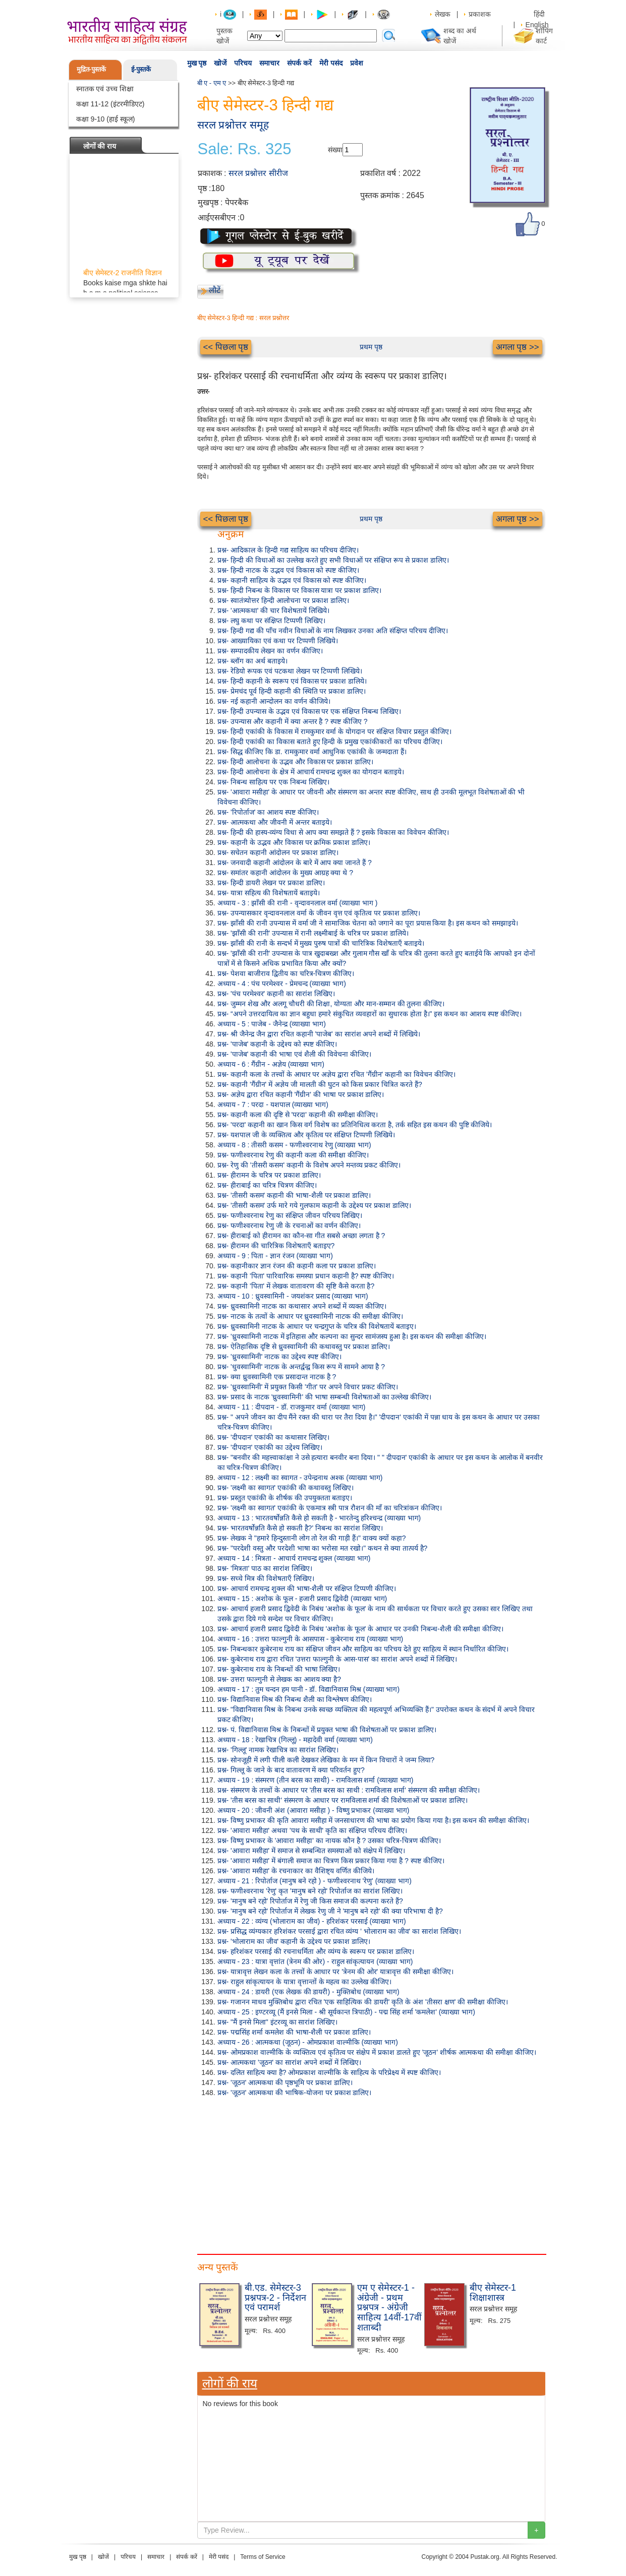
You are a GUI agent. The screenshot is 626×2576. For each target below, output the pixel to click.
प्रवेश (356, 63)
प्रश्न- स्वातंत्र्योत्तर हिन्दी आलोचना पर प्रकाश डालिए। (283, 600)
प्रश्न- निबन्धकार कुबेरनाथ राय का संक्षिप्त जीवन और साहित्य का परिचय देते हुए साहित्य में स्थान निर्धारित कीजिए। (363, 1649)
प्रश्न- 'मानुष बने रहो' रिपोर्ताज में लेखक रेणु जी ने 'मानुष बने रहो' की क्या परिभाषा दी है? (330, 1911)
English (537, 25)
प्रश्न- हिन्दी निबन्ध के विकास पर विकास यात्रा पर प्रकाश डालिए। (299, 590)
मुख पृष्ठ (197, 63)
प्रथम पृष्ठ (371, 347)
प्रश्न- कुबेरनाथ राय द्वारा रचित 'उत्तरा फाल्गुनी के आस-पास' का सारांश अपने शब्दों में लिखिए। (337, 1659)
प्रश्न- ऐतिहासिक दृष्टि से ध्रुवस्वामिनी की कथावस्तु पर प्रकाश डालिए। (303, 1346)
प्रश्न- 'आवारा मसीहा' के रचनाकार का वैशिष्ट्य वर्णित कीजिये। (295, 1871)
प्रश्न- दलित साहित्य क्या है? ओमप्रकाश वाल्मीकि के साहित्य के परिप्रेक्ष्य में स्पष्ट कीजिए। (329, 2072)
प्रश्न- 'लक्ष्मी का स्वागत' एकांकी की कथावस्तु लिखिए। (285, 1488)
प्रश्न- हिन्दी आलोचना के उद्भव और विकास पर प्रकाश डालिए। (295, 762)
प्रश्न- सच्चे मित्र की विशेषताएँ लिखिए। (265, 1578)
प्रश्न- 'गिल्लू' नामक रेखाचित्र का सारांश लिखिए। (277, 1750)
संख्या (335, 150)
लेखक (442, 14)
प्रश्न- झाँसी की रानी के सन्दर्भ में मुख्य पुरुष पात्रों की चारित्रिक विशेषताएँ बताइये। (320, 943)
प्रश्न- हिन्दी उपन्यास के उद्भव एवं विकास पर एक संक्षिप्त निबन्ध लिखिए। (309, 711)
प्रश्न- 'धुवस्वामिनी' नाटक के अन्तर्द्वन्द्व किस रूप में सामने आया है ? (301, 1367)
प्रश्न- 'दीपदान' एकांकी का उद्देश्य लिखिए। (269, 1447)
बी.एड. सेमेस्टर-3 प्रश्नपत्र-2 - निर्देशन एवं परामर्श (275, 2298)
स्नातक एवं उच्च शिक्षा (105, 89)
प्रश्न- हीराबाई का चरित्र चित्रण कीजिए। (267, 1185)
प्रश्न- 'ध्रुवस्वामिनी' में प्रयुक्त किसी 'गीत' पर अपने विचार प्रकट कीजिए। (307, 1387)
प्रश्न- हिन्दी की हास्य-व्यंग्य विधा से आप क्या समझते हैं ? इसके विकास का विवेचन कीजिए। (333, 832)
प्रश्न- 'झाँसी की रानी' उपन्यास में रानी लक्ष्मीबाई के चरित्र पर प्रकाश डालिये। (313, 933)
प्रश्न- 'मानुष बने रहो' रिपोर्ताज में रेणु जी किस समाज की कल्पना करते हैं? (310, 1901)
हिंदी (540, 14)
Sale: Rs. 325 (245, 149)
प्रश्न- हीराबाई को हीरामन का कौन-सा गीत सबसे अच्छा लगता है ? (301, 1236)
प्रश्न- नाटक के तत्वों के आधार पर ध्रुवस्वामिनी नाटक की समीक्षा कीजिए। (310, 1316)
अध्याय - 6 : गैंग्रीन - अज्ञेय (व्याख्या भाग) (270, 1064)
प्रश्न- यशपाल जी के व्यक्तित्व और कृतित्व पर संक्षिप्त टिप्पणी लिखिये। (306, 1135)
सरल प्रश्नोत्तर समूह (233, 125)
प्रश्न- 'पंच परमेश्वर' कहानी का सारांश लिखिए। (276, 994)
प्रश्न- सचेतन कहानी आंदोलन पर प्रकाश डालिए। (277, 852)
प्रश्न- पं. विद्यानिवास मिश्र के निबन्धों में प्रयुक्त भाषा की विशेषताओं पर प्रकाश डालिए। (326, 1730)
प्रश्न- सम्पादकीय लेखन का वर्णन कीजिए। (270, 651)
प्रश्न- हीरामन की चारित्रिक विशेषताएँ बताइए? (276, 1246)
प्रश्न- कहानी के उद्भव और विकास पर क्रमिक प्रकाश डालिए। (294, 842)
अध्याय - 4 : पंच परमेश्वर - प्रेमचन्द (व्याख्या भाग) (281, 983)
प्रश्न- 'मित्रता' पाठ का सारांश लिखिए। (264, 1568)
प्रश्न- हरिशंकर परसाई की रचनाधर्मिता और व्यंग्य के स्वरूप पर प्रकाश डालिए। (315, 1951)
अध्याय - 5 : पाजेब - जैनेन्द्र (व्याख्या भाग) (271, 1024)
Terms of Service (262, 2556)
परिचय (243, 63)
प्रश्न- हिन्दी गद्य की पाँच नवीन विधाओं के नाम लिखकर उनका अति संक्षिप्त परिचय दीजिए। (332, 631)
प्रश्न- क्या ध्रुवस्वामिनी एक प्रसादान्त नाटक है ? (276, 1377)
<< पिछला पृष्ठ (226, 347)
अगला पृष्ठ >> (517, 347)
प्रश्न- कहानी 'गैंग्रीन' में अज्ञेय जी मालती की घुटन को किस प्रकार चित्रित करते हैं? (319, 1084)
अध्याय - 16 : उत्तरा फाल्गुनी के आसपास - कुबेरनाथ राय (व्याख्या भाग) (310, 1639)
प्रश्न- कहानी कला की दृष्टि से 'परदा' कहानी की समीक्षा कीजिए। (297, 1115)
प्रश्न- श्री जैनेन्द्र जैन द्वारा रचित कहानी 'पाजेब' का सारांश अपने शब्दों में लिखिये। (319, 1034)
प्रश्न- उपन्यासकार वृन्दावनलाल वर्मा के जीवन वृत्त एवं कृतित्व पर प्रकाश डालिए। (318, 913)
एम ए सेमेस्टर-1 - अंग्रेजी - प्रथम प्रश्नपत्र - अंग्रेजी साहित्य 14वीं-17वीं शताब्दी (389, 2308)
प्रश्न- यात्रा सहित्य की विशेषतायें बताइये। (268, 893)
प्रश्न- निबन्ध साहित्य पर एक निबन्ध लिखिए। (273, 782)
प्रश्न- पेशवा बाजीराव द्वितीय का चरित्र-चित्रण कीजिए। (286, 973)
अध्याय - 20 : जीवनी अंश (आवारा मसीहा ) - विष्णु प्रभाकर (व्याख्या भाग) (313, 1810)
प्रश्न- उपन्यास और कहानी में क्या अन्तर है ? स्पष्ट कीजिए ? (292, 721)
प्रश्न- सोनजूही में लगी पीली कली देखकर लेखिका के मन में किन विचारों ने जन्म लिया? (326, 1760)
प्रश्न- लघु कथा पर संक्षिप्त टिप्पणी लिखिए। (271, 621)
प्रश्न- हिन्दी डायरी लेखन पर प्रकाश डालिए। (271, 883)
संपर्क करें (299, 63)
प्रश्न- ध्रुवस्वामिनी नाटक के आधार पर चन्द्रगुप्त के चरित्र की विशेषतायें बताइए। (316, 1326)
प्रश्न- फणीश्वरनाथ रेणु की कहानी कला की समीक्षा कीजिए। (293, 1155)
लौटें (214, 290)
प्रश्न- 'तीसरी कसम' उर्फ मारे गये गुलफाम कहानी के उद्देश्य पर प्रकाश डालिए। (314, 1205)
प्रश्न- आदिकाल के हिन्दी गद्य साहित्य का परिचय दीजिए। (288, 550)
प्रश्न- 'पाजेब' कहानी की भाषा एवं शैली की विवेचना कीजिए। (294, 1054)
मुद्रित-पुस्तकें (91, 69)
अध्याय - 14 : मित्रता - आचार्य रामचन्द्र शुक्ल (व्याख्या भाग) (294, 1558)
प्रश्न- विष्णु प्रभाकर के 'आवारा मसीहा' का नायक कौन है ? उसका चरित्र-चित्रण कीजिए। (329, 1840)
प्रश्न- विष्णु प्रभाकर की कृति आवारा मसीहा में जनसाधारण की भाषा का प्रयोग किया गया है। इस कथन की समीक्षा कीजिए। (373, 1820)
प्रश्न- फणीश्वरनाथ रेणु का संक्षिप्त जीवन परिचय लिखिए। (290, 1215)
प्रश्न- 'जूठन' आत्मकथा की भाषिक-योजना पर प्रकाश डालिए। (294, 2093)
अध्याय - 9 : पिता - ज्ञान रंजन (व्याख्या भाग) (275, 1256)
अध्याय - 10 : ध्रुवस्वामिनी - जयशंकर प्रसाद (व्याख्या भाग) (292, 1296)
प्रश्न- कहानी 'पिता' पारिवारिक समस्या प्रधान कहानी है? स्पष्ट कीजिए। (305, 1276)
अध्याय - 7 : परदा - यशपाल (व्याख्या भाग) (272, 1104)
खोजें (220, 63)
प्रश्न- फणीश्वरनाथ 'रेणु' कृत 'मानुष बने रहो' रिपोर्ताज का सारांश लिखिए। (310, 1891)
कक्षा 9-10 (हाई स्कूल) (105, 119)
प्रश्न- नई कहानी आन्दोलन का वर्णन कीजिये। (273, 701)
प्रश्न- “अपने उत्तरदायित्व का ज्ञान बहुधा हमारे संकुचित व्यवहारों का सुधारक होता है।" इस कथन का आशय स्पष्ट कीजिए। (369, 1014)
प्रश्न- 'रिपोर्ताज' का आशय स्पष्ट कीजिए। (268, 812)
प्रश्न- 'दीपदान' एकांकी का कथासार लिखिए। (273, 1437)
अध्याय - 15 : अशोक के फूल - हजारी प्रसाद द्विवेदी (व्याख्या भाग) (302, 1598)
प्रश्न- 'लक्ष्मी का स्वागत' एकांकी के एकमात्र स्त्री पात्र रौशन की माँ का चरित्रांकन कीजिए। (329, 1508)
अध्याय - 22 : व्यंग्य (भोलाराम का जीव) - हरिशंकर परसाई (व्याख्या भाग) (311, 1921)
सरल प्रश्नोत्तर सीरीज (258, 173)
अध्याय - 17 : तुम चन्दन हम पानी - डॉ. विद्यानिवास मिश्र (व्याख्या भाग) (308, 1689)
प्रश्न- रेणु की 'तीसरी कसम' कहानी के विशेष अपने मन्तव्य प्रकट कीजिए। (309, 1165)
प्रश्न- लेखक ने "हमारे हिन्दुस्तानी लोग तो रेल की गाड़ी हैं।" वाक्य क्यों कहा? (311, 1538)
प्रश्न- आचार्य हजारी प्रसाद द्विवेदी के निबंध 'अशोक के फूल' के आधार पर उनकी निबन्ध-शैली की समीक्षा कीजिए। (360, 1629)
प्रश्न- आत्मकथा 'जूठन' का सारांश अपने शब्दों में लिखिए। (289, 2062)
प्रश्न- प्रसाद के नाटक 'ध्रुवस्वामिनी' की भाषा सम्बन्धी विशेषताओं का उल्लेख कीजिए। (324, 1397)
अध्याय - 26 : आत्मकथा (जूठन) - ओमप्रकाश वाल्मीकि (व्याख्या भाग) (307, 2042)
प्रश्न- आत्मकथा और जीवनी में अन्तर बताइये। (274, 822)
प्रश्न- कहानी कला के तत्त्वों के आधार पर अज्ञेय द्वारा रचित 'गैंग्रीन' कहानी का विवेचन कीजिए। (336, 1074)
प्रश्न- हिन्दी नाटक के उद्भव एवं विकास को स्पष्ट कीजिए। (288, 570)
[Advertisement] (371, 2173)
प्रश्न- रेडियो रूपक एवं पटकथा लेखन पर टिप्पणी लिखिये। (290, 671)
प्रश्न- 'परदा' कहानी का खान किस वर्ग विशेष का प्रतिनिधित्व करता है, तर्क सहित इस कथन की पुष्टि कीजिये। (354, 1125)
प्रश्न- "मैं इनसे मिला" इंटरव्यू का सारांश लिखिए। (277, 2022)
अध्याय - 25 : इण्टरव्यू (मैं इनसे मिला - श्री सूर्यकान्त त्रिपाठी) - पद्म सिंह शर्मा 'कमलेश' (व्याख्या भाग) (346, 2012)
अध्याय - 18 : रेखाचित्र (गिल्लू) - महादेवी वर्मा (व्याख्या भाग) (295, 1740)
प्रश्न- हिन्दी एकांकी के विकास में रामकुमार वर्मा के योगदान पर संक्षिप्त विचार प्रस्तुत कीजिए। (334, 731)
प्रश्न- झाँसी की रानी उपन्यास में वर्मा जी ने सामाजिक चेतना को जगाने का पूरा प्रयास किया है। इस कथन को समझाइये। (367, 923)
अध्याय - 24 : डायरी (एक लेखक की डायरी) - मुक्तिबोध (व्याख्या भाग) (308, 1992)
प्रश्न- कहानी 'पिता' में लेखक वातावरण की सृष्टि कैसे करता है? (296, 1286)
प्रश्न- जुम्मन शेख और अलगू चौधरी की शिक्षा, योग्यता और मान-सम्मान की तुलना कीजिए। (331, 1004)
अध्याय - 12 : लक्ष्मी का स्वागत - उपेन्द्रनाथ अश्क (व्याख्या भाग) (300, 1478)
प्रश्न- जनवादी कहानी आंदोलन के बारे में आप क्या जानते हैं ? (294, 862)
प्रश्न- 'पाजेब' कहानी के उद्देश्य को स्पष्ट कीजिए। (277, 1044)
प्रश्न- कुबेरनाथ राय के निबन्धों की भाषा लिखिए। (278, 1669)
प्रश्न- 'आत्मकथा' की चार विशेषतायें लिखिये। (273, 610)
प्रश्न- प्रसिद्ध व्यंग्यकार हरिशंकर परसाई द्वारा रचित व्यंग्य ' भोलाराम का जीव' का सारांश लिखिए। (339, 1931)
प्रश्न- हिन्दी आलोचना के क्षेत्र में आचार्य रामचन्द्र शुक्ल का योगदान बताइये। (310, 772)
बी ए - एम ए (211, 83)
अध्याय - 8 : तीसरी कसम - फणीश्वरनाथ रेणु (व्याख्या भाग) (294, 1145)
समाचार (269, 63)
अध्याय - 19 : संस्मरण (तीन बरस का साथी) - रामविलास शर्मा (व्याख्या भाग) (315, 1780)
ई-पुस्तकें (141, 69)
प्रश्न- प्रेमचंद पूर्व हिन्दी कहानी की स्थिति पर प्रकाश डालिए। (291, 691)
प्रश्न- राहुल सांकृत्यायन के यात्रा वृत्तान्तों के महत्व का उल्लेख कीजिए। (304, 1982)
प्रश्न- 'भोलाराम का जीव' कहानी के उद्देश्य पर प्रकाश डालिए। (293, 1941)
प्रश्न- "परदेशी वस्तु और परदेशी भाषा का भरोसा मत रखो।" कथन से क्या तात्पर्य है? (322, 1548)
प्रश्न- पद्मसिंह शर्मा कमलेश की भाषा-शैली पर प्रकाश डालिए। (294, 2032)
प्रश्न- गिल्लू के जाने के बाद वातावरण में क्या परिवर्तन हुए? (291, 1770)
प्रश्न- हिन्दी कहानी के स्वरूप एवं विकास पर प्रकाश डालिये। (292, 681)
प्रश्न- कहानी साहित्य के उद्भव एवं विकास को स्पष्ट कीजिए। (292, 580)
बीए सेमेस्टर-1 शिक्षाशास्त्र (493, 2293)
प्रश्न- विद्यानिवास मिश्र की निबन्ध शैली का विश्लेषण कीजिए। (294, 1699)
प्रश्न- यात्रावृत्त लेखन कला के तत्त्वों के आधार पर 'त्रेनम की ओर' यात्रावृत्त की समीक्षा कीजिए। (335, 1972)
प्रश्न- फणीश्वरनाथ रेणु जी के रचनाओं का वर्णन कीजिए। (289, 1225)
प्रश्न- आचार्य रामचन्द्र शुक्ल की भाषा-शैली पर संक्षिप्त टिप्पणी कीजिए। (306, 1588)
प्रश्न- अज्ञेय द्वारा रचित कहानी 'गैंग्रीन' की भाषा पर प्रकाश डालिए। (300, 1094)
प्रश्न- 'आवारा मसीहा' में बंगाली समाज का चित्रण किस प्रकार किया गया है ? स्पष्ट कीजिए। (330, 1861)
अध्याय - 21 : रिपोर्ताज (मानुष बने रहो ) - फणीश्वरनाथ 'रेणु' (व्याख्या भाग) (314, 1881)
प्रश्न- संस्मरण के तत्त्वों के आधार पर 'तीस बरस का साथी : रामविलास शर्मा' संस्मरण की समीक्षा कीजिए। (348, 1790)
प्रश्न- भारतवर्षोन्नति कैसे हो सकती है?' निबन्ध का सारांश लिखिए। (300, 1528)
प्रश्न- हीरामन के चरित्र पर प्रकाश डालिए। (269, 1175)
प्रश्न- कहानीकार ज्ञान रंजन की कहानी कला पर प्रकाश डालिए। (296, 1266)
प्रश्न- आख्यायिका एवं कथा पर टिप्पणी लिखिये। (277, 641)
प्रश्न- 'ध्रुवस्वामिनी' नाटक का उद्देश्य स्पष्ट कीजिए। (279, 1357)
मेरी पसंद (331, 63)
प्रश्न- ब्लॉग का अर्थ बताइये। (252, 661)
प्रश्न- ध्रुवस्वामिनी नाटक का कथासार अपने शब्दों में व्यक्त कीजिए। (302, 1306)
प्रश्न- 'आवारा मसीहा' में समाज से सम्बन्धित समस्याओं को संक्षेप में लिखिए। (311, 1851)
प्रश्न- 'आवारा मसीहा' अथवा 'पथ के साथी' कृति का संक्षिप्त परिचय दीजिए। (312, 1830)
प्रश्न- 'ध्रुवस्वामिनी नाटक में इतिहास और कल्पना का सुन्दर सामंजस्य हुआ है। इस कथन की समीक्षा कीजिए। (352, 1336)
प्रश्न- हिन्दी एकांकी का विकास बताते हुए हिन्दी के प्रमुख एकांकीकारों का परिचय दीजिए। (329, 742)
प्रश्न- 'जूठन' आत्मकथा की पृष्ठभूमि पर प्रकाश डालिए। (285, 2082)
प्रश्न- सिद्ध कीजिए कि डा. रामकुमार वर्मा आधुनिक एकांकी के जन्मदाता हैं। (312, 752)
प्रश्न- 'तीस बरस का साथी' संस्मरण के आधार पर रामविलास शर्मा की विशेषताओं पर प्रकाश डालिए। (342, 1800)
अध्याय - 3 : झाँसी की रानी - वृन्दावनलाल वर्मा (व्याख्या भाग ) (297, 903)
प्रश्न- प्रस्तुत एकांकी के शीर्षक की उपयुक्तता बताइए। (285, 1498)
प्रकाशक (480, 14)
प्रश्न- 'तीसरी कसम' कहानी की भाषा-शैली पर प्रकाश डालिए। (294, 1195)
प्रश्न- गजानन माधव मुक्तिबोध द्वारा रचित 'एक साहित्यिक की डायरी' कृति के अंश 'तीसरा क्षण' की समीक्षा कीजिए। (362, 2002)
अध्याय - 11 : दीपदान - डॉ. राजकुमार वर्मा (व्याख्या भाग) (291, 1407)
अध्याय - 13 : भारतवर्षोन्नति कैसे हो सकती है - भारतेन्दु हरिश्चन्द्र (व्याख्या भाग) (319, 1518)
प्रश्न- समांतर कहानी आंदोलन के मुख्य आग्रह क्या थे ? (285, 873)
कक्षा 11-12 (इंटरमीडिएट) (110, 104)
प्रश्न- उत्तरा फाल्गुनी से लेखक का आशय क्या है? (279, 1679)
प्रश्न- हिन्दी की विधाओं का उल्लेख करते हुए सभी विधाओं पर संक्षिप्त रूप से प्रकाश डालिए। (333, 560)
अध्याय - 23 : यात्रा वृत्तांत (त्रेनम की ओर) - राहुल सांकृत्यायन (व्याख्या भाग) (315, 1961)
